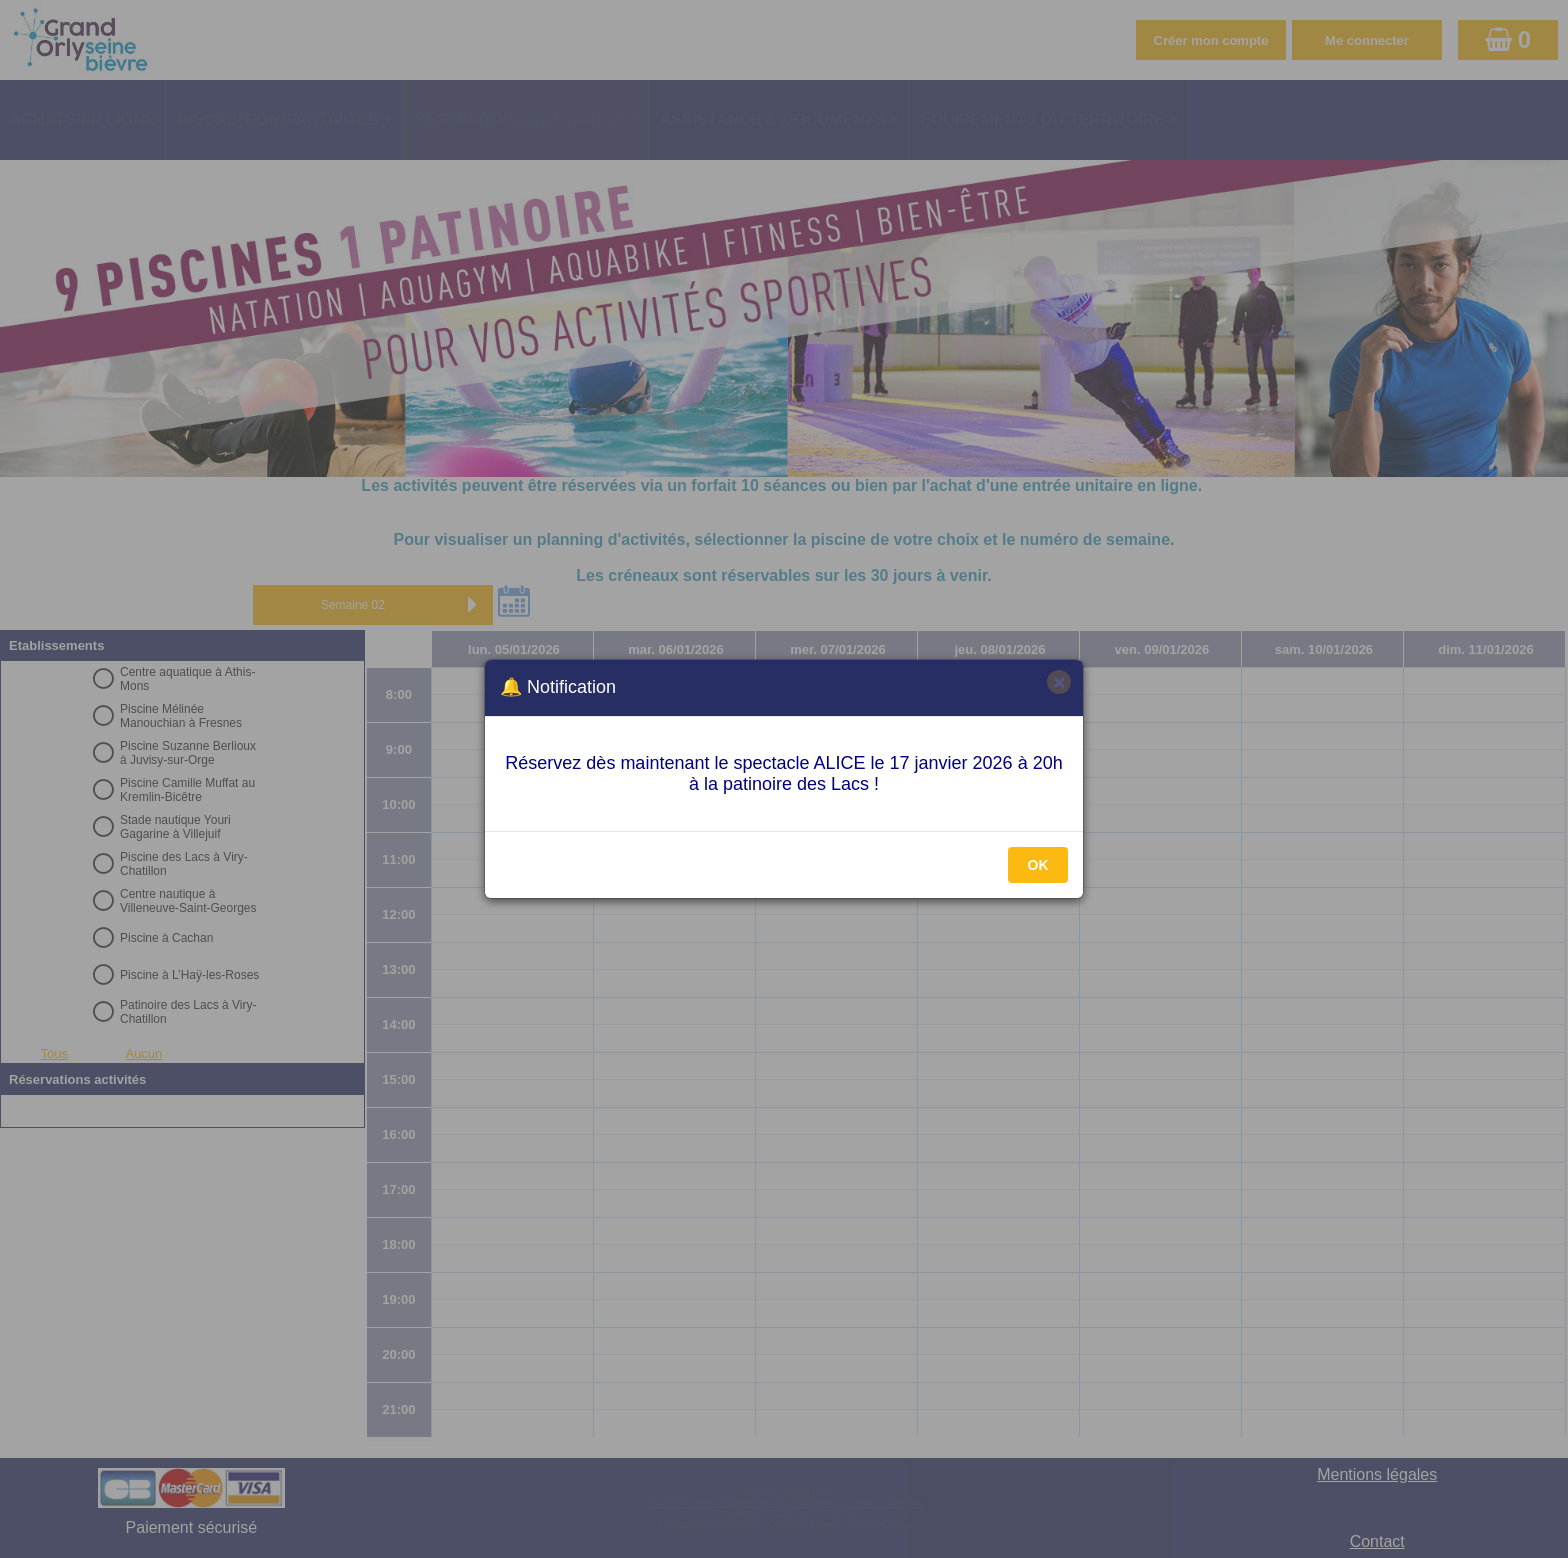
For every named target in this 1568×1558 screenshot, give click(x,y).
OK (1038, 865)
